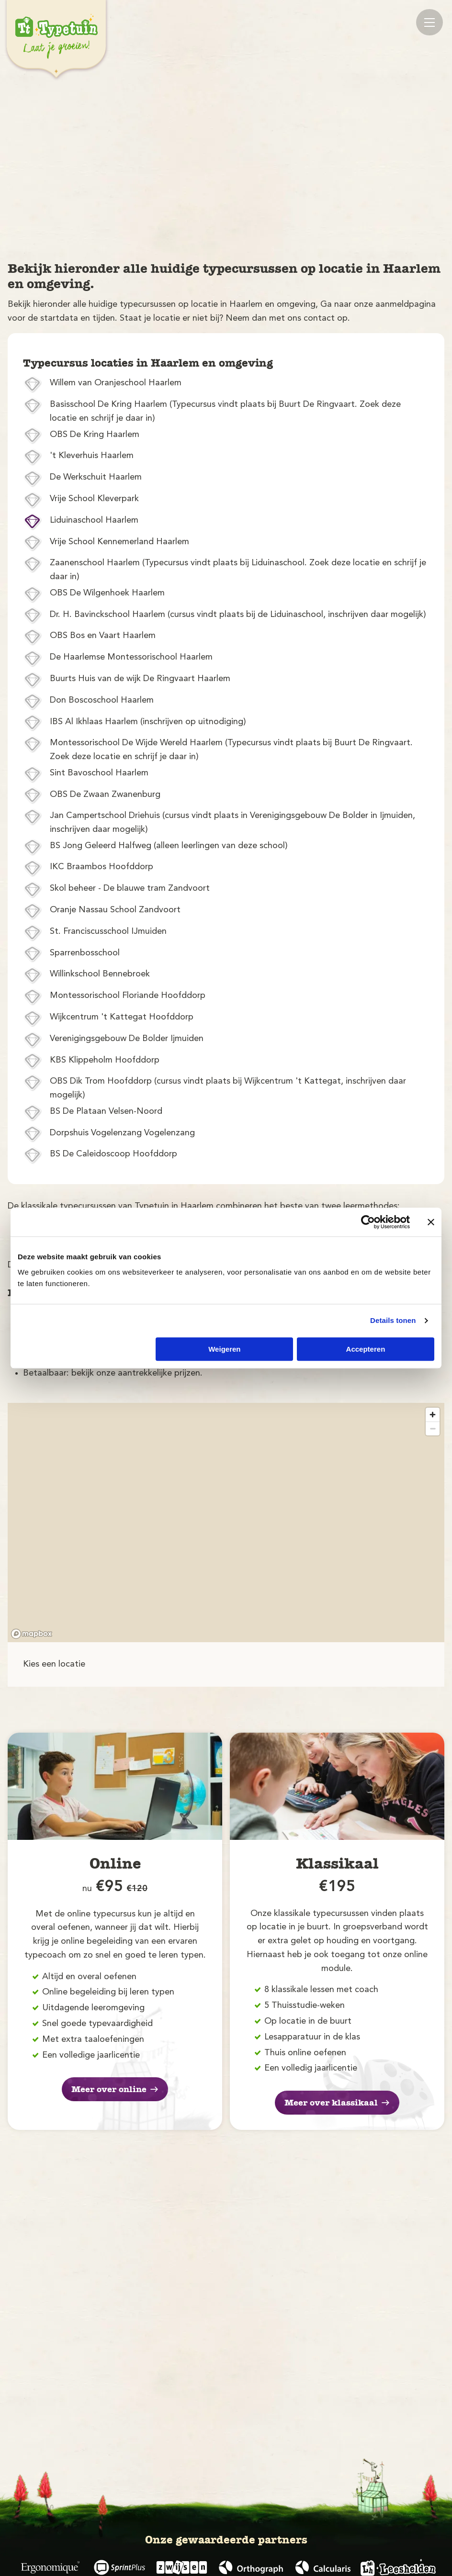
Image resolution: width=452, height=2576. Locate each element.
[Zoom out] (433, 1428)
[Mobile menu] (429, 22)
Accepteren (365, 1349)
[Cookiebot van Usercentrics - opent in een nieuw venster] (368, 1222)
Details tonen (393, 1320)
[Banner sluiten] (431, 1222)
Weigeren (224, 1349)
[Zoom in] (433, 1415)
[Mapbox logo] (32, 1633)
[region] (226, 1522)
